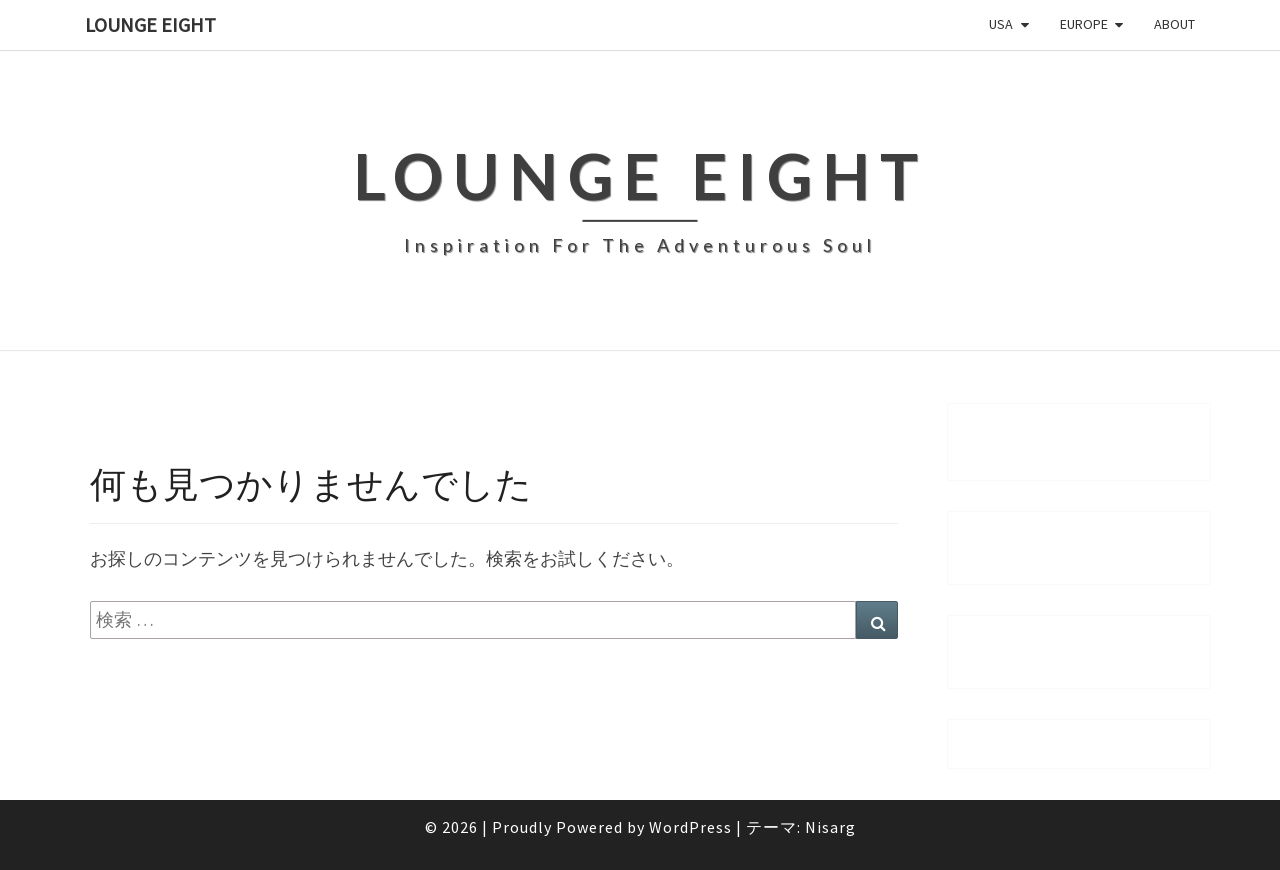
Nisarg (830, 827)
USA (1001, 24)
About (1174, 24)
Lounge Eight (150, 24)
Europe (1084, 24)
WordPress (690, 827)
